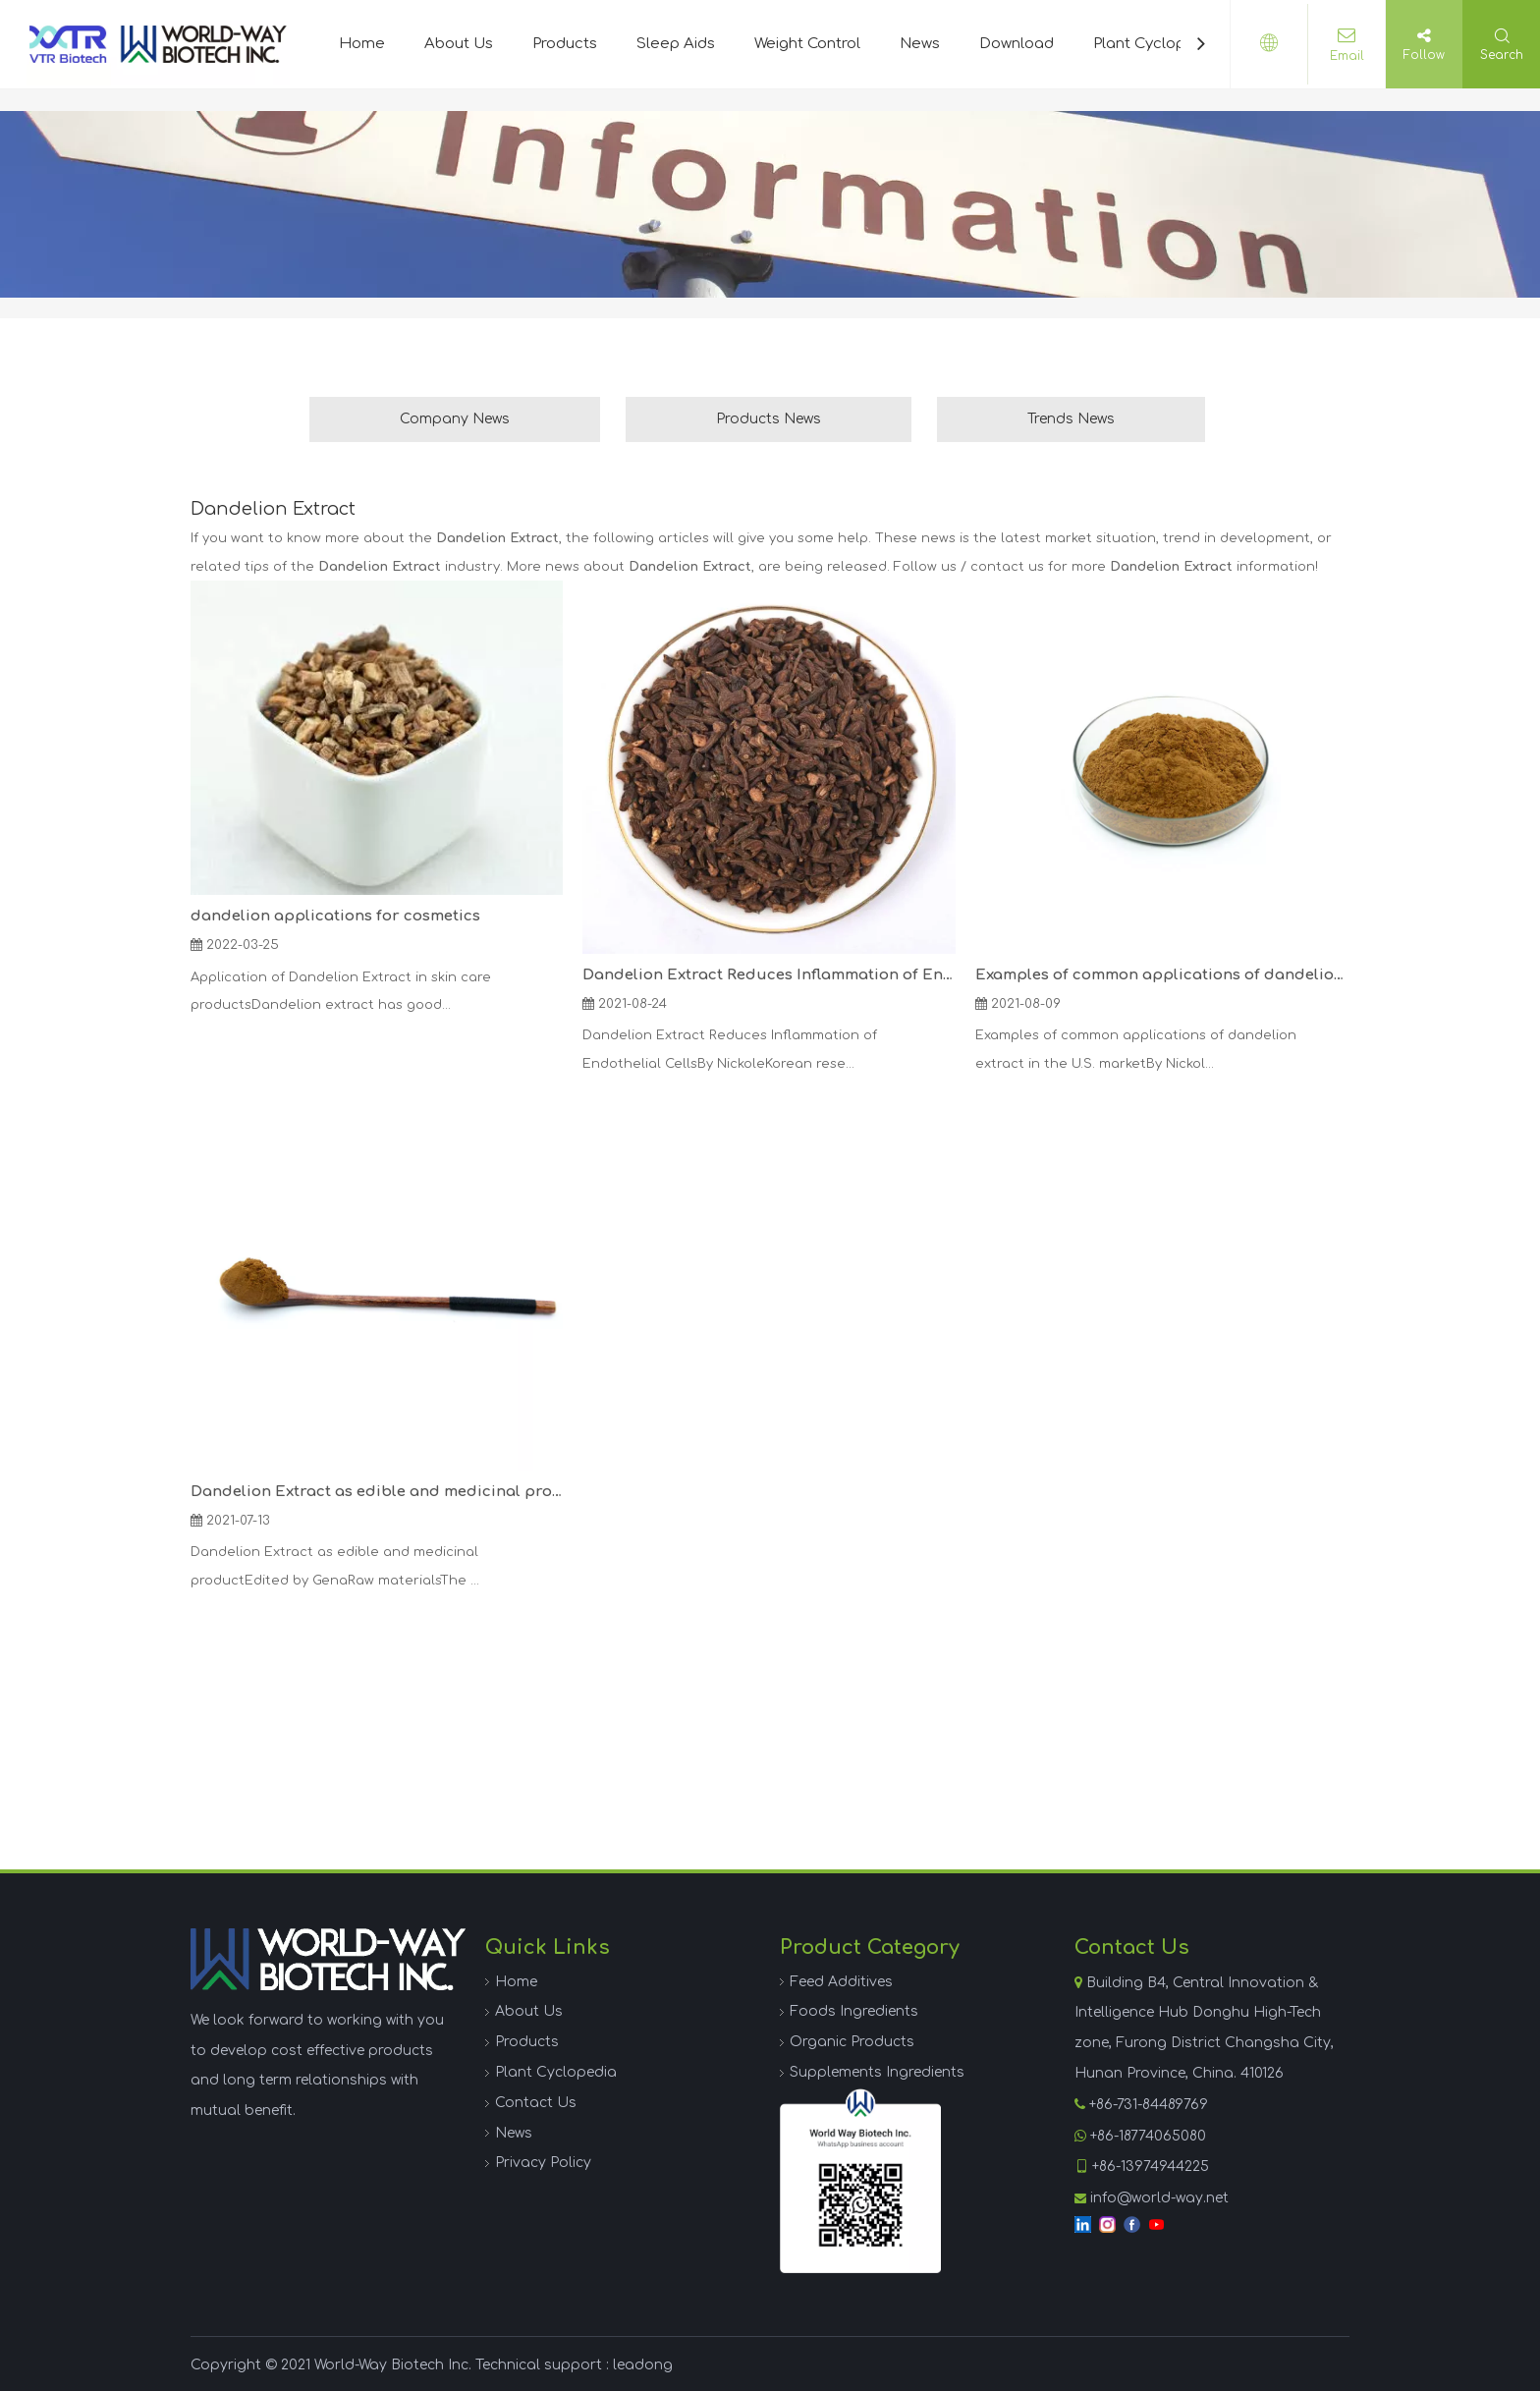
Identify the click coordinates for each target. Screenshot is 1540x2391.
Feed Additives (841, 1981)
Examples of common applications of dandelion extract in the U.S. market (1161, 975)
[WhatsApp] (860, 2180)
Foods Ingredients (854, 2011)
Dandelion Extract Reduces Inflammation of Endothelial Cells (768, 975)
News (920, 43)
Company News (455, 419)
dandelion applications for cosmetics (335, 916)
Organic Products (852, 2041)
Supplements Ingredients (877, 2072)
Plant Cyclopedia (1155, 43)
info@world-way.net (1159, 2198)
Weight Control (807, 43)
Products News (768, 419)
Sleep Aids (675, 43)
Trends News (1071, 419)
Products (564, 43)
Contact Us (536, 2102)
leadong (643, 2365)
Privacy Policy (543, 2162)
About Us (458, 43)
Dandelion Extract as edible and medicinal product (377, 1491)
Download (1016, 43)
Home (362, 43)
